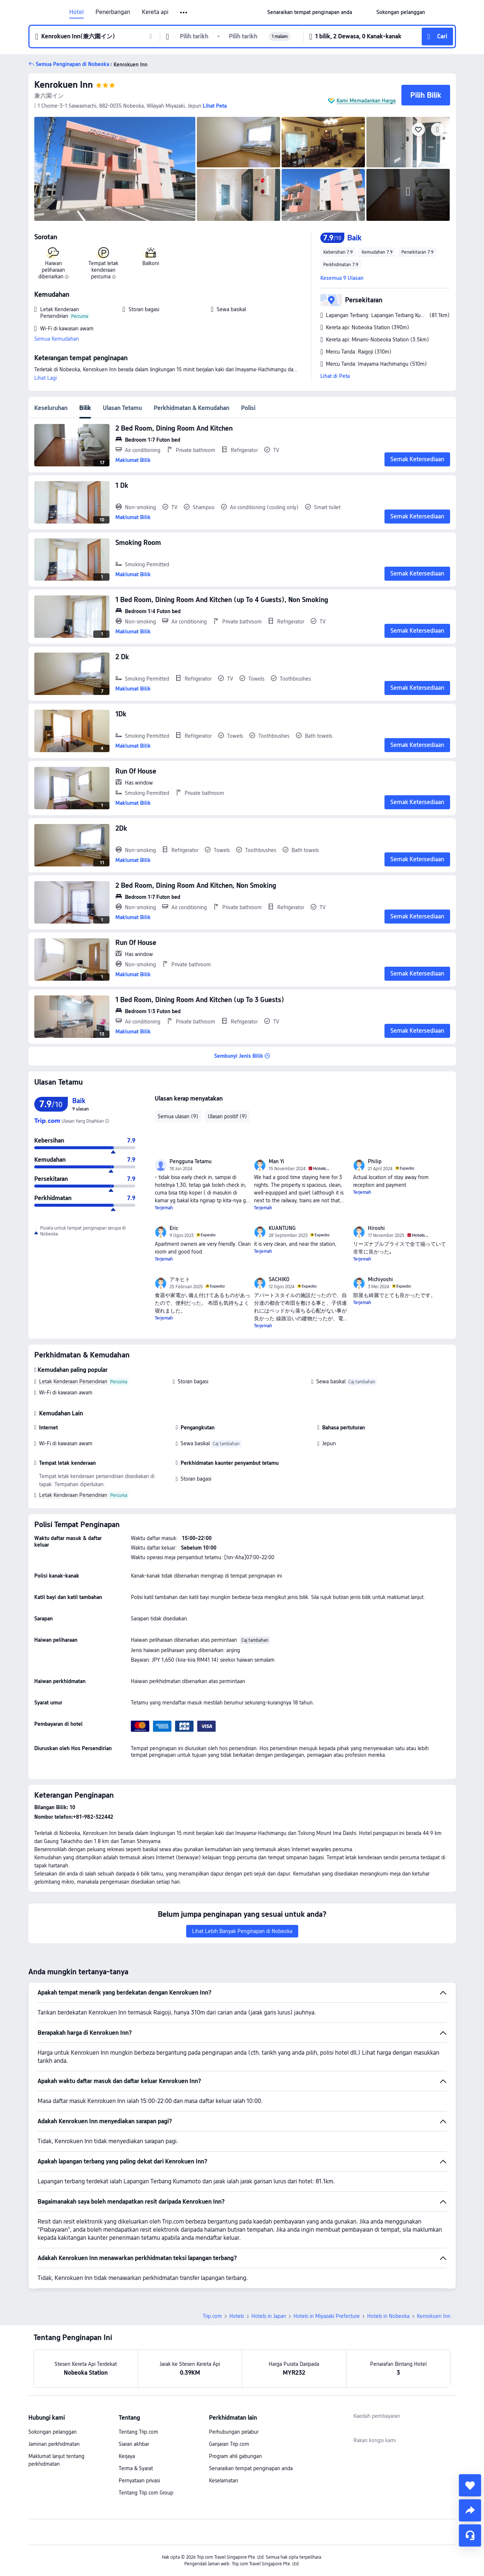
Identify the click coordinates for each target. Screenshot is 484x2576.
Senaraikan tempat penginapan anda (251, 2468)
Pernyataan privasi (139, 2480)
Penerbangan (112, 12)
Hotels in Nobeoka (388, 2316)
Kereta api (155, 12)
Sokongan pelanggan (52, 2432)
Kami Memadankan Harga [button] (366, 101)
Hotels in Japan (268, 2316)
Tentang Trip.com (138, 2432)
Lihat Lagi (45, 378)
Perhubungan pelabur (233, 2432)
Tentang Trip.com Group (146, 2493)
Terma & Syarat (136, 2468)
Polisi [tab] (248, 407)
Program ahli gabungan (235, 2456)
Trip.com (212, 2316)
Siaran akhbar (134, 2444)
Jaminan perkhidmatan (54, 2444)
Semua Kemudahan (56, 339)
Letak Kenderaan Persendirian (73, 1381)
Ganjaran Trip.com (229, 2444)
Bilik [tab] (85, 407)
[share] (470, 2510)
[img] (115, 169)
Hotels (236, 2316)
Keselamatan (223, 2480)
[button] (184, 12)
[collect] (470, 2485)
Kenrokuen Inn (63, 84)
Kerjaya (127, 2456)
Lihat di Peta (335, 376)
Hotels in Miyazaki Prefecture (326, 2316)
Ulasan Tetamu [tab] (122, 407)
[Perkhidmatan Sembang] (470, 2535)
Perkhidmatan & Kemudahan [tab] (191, 407)
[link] (310, 12)
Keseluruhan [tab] (50, 407)
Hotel (76, 12)
